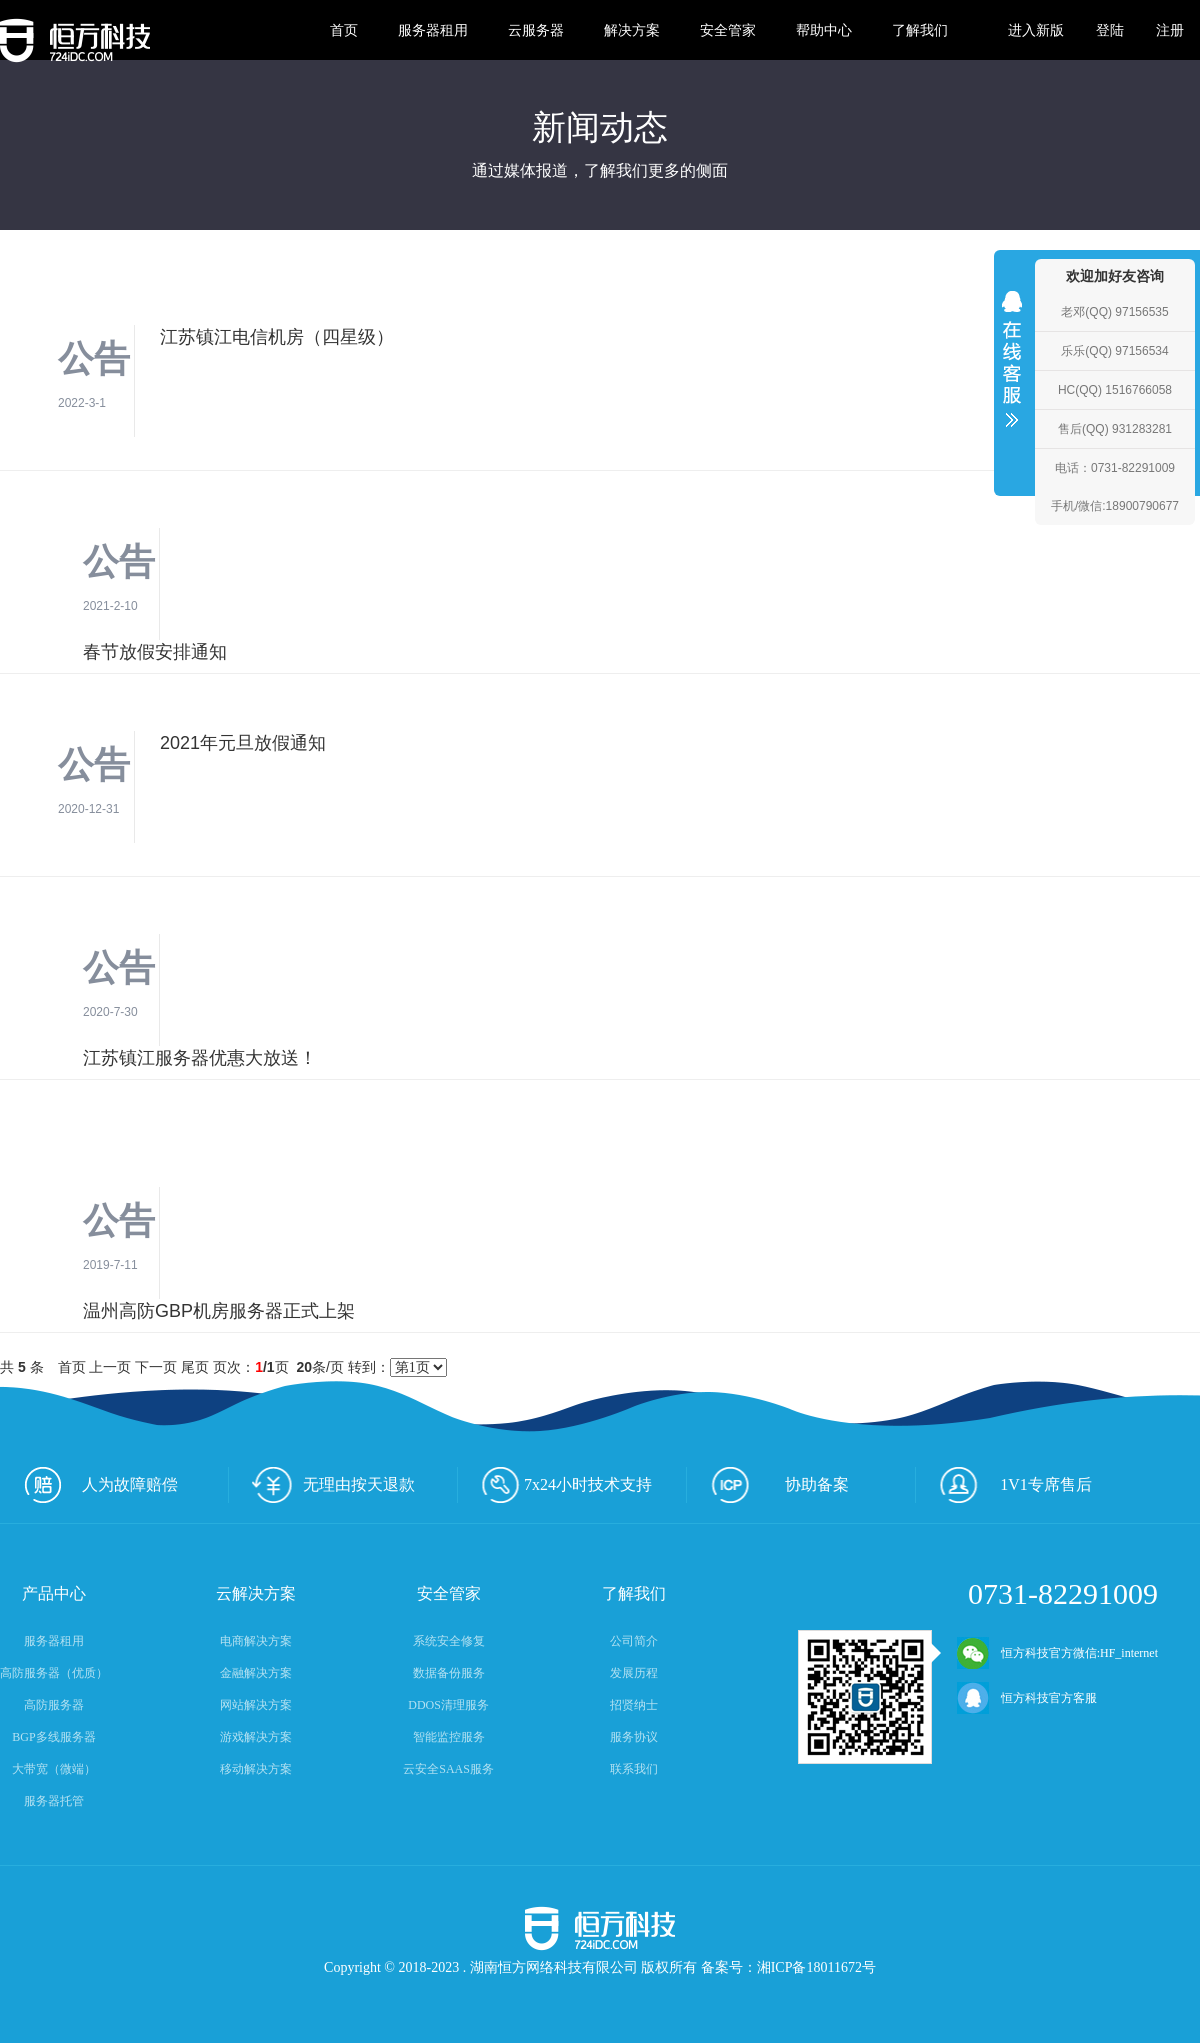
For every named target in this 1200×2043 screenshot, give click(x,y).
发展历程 (634, 1673)
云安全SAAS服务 (448, 1769)
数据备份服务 (449, 1673)
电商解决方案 (256, 1641)
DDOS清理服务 (448, 1705)
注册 (1170, 30)
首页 (344, 30)
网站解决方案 (256, 1705)
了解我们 (920, 30)
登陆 (1110, 30)
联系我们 (634, 1769)
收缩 (1012, 372)
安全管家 (728, 30)
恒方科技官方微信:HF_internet (1057, 1653)
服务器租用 (433, 30)
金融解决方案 (256, 1673)
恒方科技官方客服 (1027, 1698)
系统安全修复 (449, 1641)
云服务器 (536, 30)
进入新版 (1036, 30)
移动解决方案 (256, 1769)
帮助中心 (824, 30)
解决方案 (632, 30)
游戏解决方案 (256, 1737)
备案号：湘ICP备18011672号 (788, 1967)
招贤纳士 (634, 1705)
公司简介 (634, 1641)
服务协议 (634, 1737)
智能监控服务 (449, 1737)
